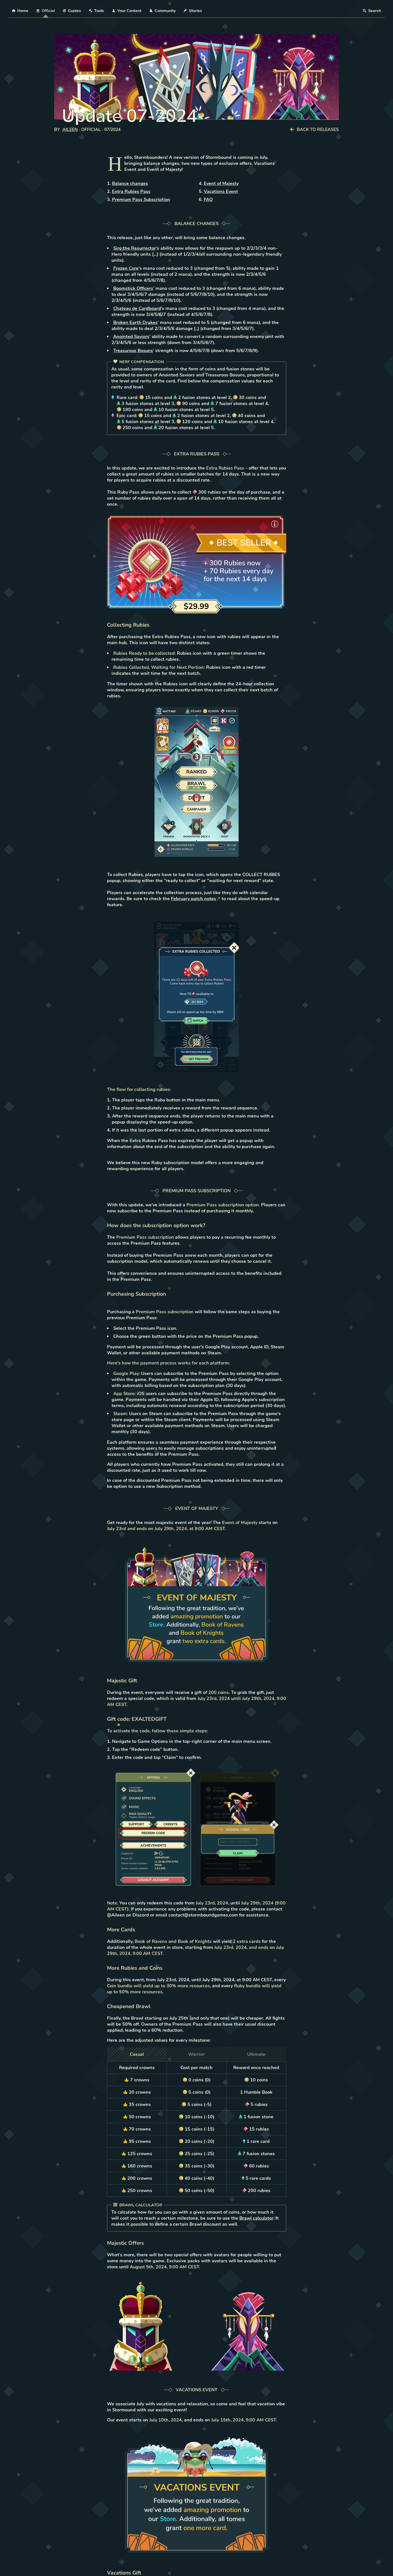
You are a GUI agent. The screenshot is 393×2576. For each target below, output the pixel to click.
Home (20, 11)
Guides (72, 11)
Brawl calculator (256, 2218)
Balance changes (130, 183)
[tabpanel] (196, 2129)
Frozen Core (126, 268)
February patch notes (195, 899)
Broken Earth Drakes (135, 322)
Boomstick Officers (133, 288)
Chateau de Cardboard (137, 308)
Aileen (70, 130)
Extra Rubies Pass (131, 191)
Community (162, 11)
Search (372, 11)
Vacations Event (221, 191)
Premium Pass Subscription (141, 199)
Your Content (126, 11)
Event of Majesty (221, 183)
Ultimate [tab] (256, 2054)
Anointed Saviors (131, 337)
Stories (193, 11)
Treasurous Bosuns (133, 351)
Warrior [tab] (196, 2054)
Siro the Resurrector (134, 248)
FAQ (208, 199)
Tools (96, 11)
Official (45, 11)
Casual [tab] (137, 2054)
